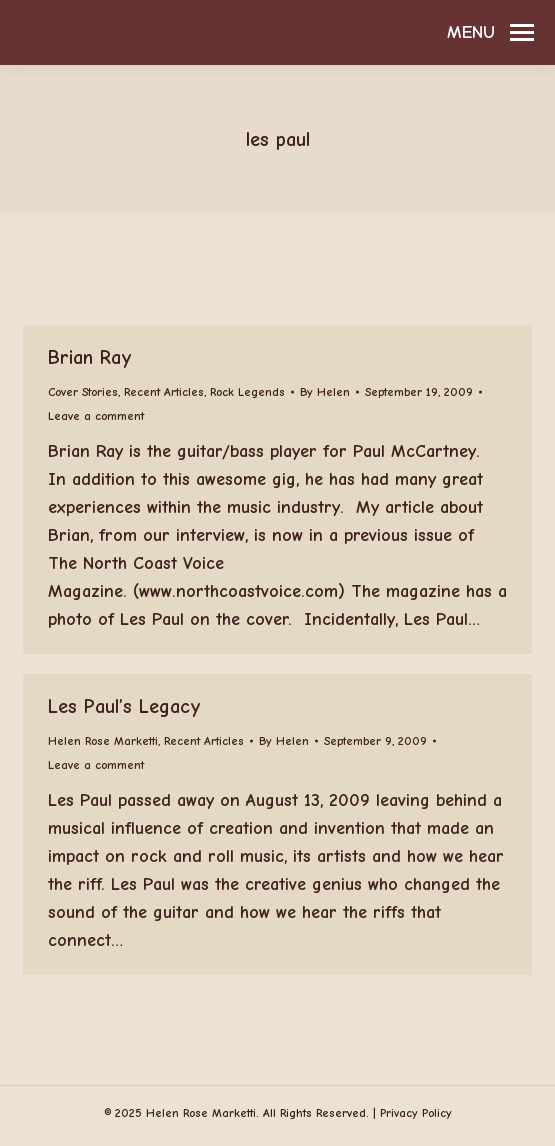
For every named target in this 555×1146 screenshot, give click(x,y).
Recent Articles (164, 392)
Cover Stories (83, 392)
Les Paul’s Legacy (124, 706)
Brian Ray (90, 357)
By (325, 392)
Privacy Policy (416, 1113)
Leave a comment (96, 416)
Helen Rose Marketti (103, 741)
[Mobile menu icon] (490, 33)
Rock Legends (247, 392)
